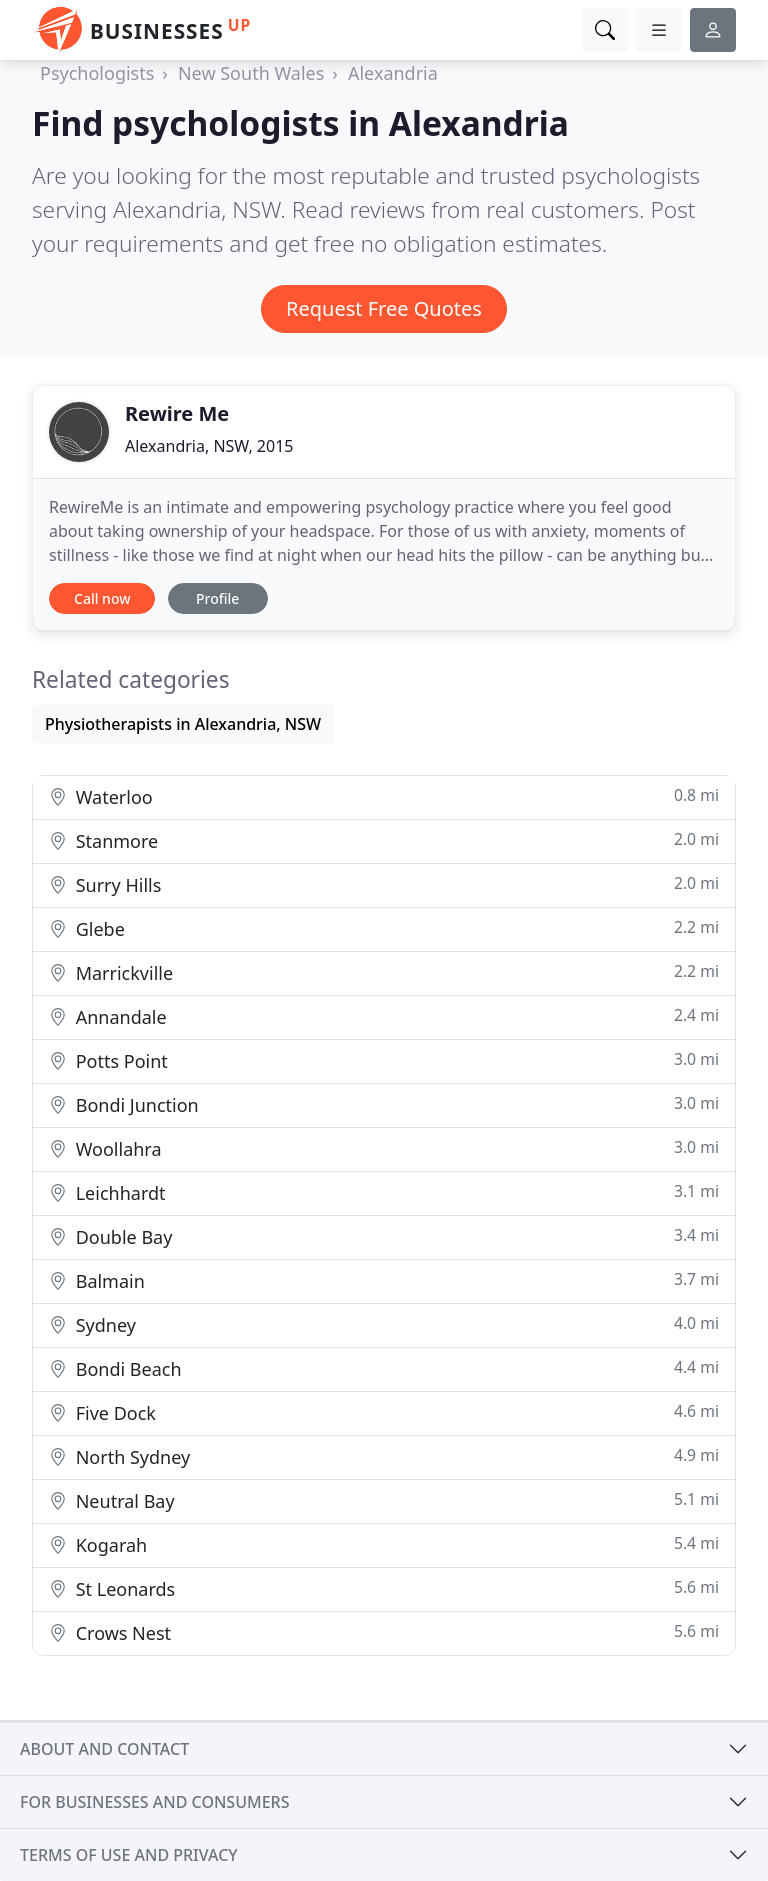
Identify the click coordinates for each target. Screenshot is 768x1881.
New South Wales (251, 73)
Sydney (384, 1324)
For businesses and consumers (154, 1802)
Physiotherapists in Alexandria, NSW (183, 724)
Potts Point (384, 1060)
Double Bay (384, 1236)
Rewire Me (177, 413)
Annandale (384, 1016)
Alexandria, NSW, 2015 (209, 446)
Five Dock (384, 1412)
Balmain (384, 1280)
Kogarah (384, 1544)
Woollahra (384, 1148)
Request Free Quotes (384, 308)
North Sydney (384, 1456)
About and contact (104, 1749)
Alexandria (393, 73)
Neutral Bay (384, 1500)
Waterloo (384, 796)
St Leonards (384, 1588)
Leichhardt (384, 1192)
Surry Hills (384, 884)
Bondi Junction (384, 1104)
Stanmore (384, 840)
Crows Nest (384, 1632)
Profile (217, 598)
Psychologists (97, 73)
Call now (102, 598)
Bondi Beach (384, 1368)
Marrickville (384, 972)
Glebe (384, 928)
